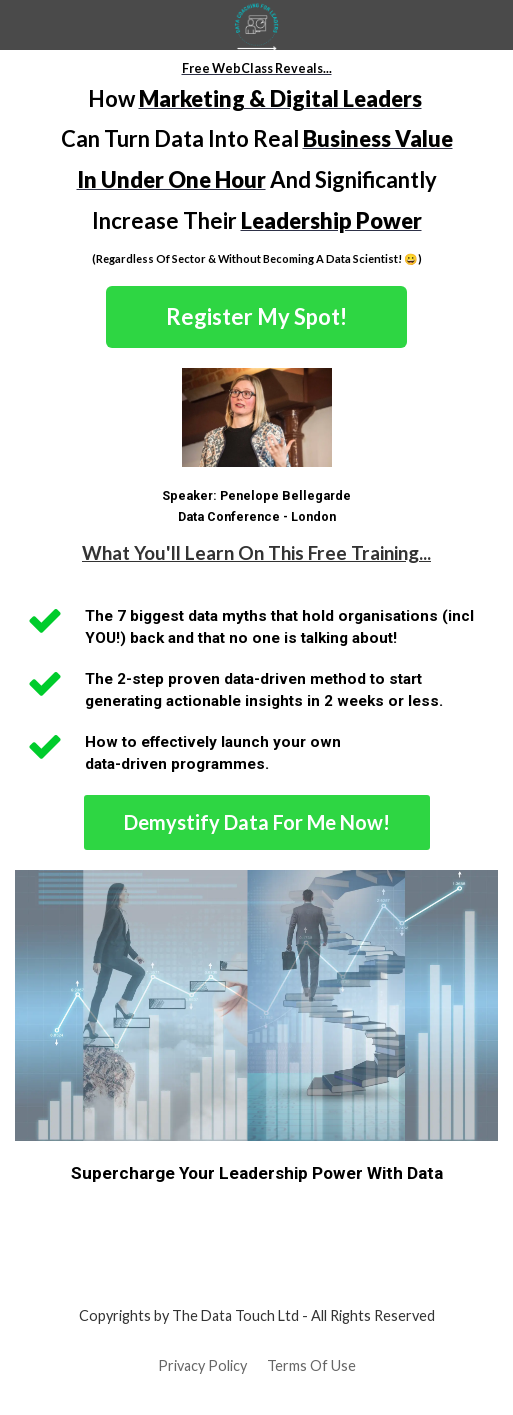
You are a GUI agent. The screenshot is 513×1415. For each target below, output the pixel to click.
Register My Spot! (256, 316)
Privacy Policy (202, 1365)
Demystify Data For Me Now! (257, 822)
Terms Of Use (311, 1365)
